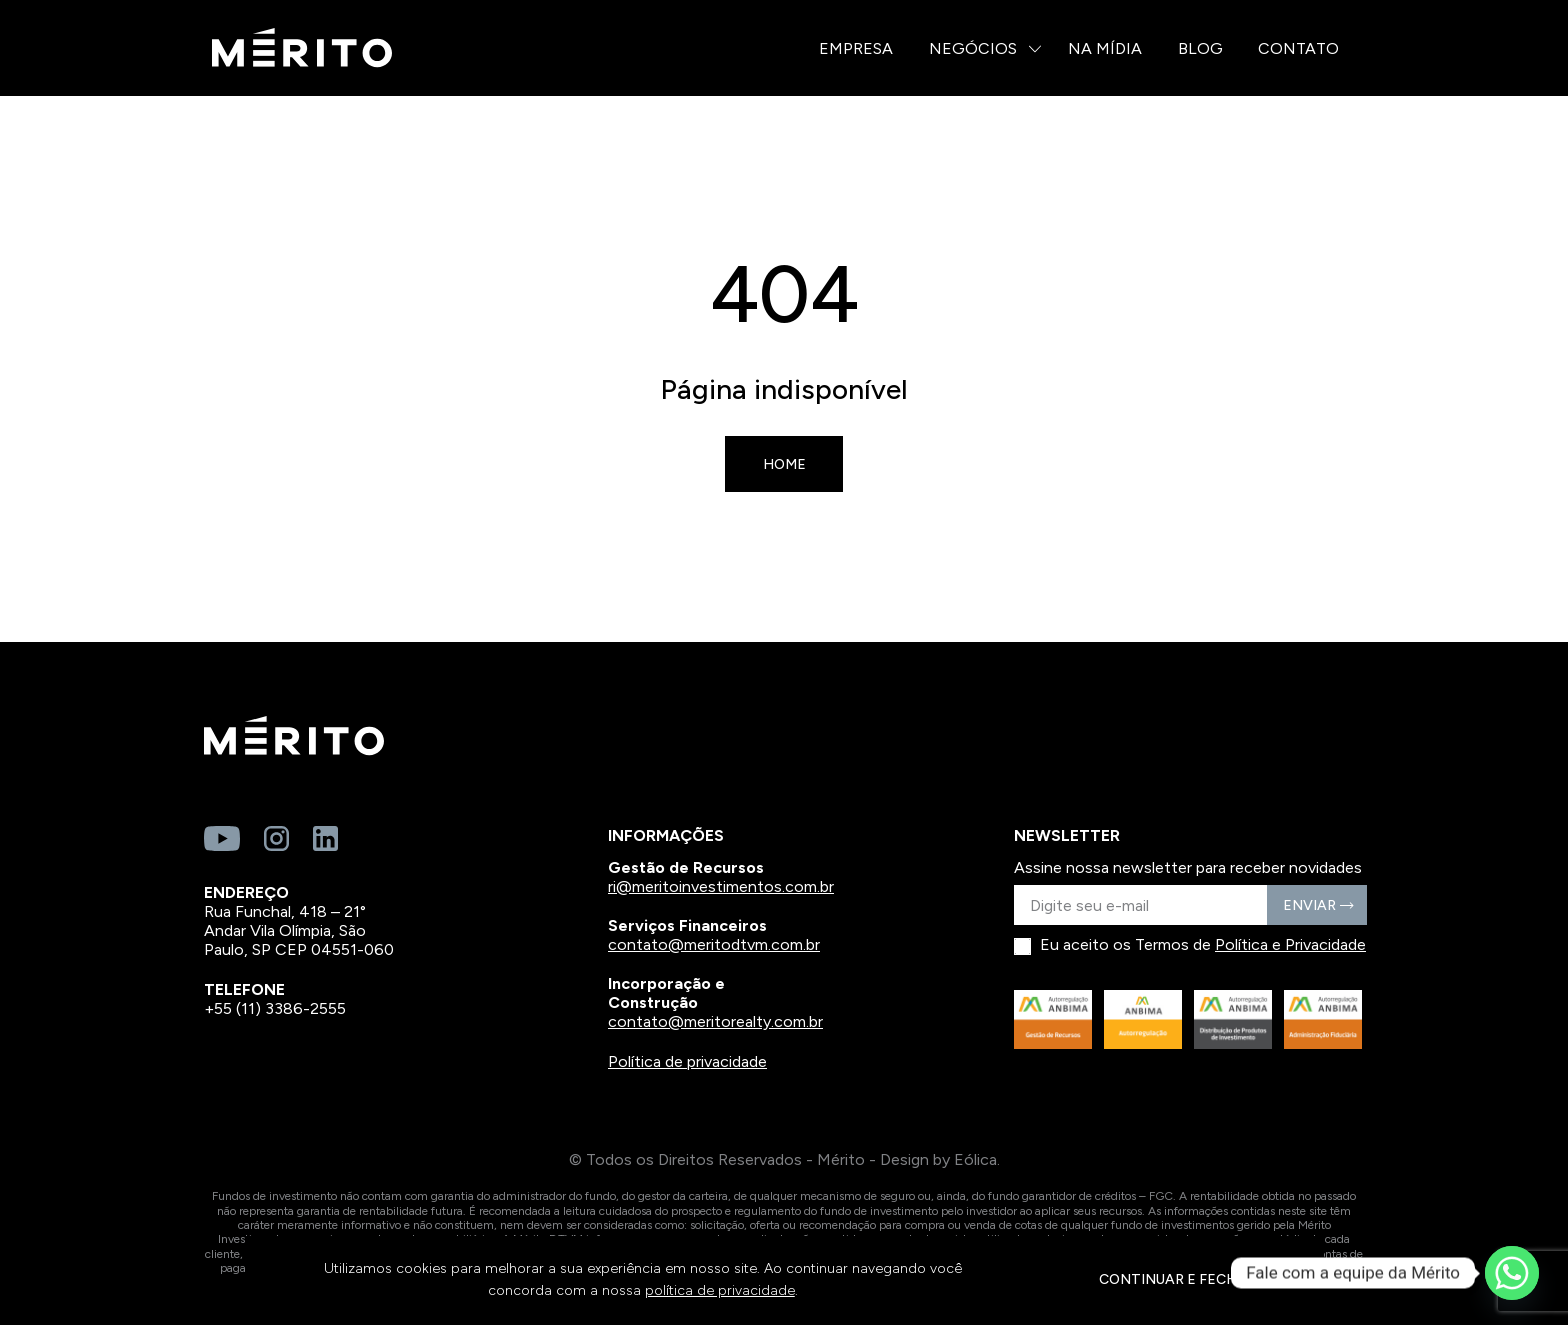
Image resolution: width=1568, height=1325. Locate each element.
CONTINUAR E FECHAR (1177, 1279)
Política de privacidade (687, 1061)
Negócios (973, 48)
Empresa (856, 48)
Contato (1298, 48)
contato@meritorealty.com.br (715, 1021)
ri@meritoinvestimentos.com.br (721, 886)
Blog (1200, 48)
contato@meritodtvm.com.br (714, 944)
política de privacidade (720, 1290)
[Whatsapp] (1512, 1273)
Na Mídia (1105, 48)
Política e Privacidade (1290, 944)
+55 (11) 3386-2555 (275, 1008)
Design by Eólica (938, 1159)
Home (784, 464)
